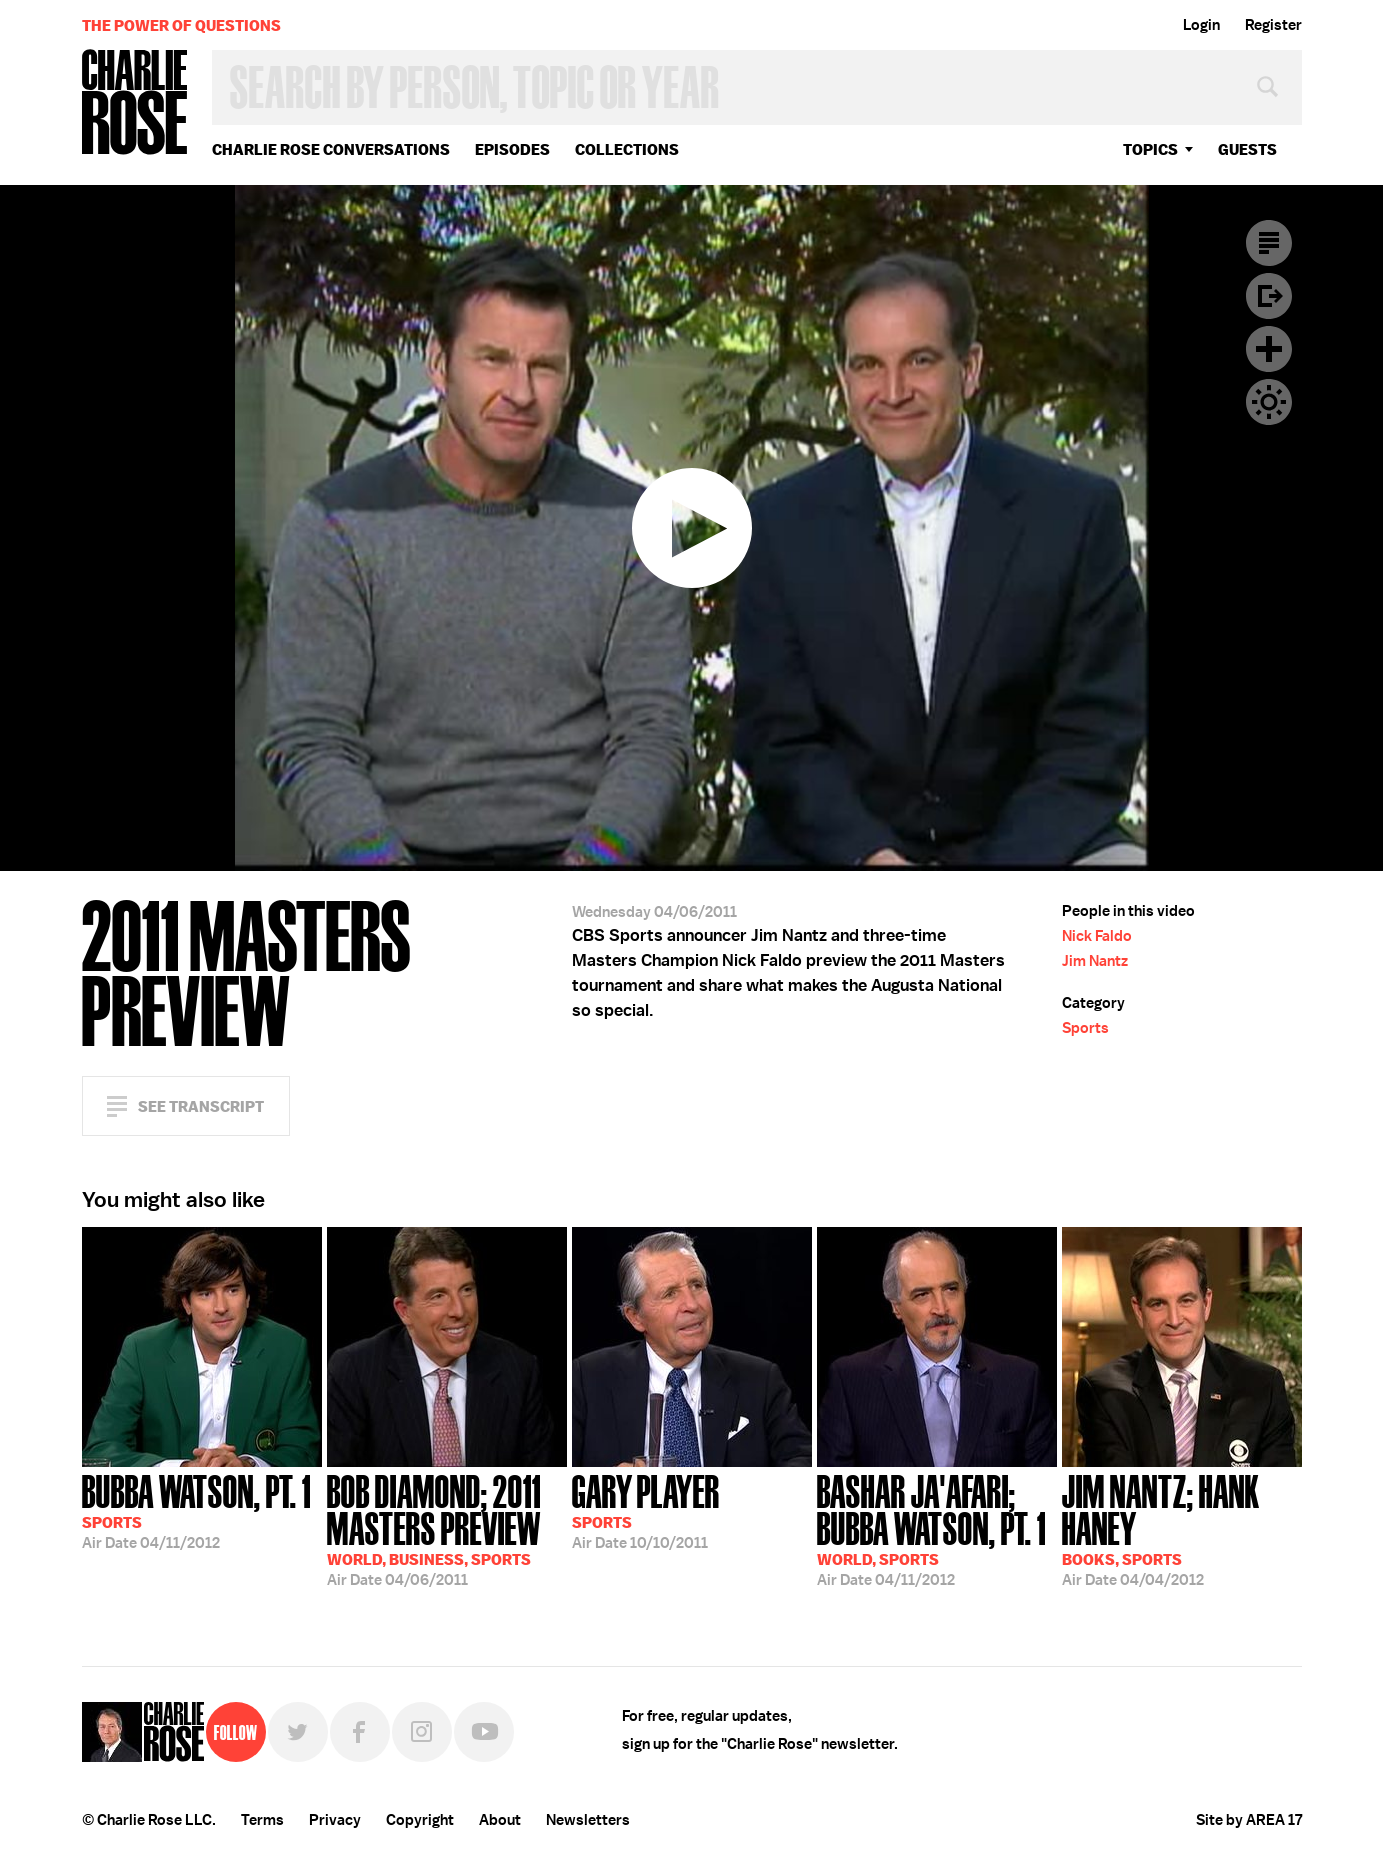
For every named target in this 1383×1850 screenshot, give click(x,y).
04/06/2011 (447, 1528)
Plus (1269, 349)
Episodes (512, 149)
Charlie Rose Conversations (331, 149)
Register (1273, 25)
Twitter (298, 1732)
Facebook (360, 1732)
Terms (262, 1820)
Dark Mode (1269, 402)
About (500, 1820)
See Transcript (201, 1106)
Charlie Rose (135, 103)
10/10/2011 (646, 1510)
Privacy (335, 1820)
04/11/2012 (196, 1510)
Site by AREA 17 (1249, 1820)
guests (1247, 149)
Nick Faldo (1097, 936)
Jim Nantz (1095, 961)
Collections (627, 149)
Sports (1085, 1028)
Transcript (1269, 243)
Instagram (422, 1732)
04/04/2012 (1182, 1528)
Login (1201, 25)
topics (1150, 149)
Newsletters (588, 1820)
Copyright (420, 1820)
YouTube (484, 1732)
